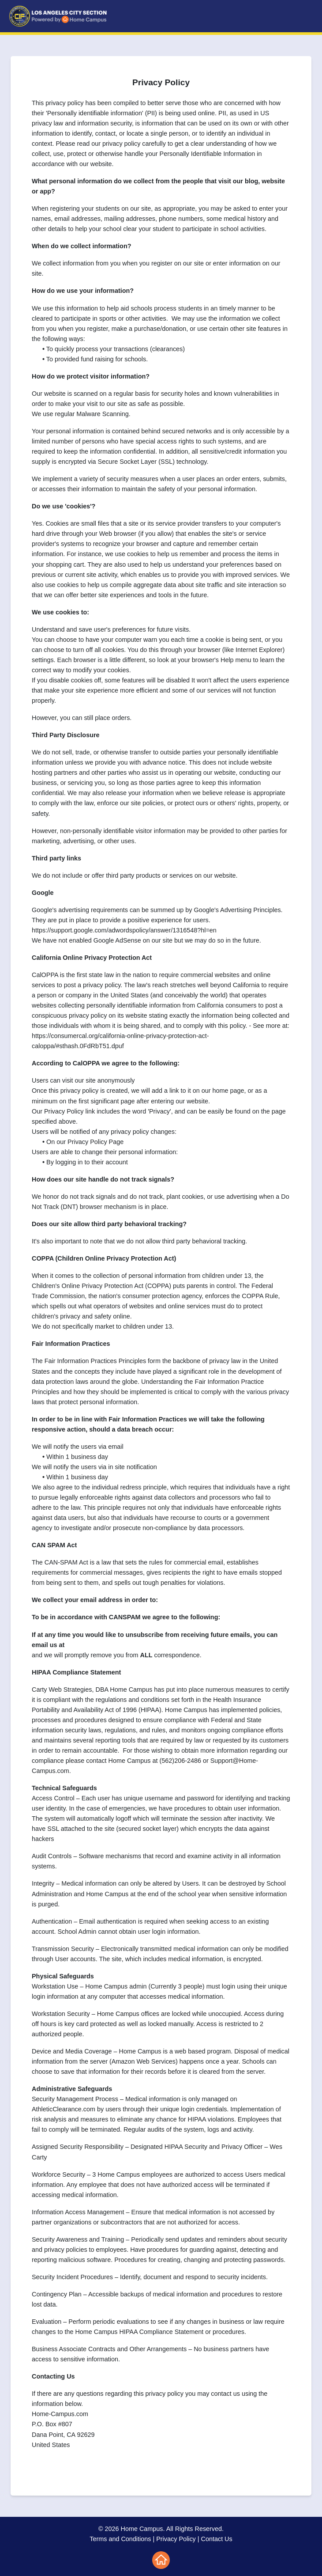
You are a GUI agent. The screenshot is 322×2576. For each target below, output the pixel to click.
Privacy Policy (176, 2538)
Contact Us (216, 2538)
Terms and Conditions (120, 2538)
